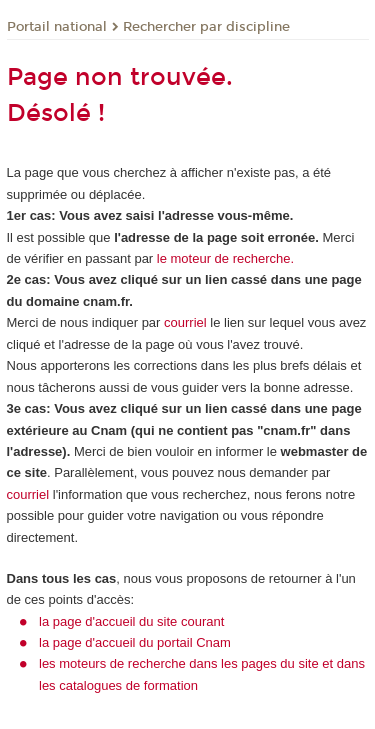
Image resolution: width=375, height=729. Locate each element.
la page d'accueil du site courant (131, 621)
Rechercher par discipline (206, 27)
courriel (185, 322)
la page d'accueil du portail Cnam (135, 642)
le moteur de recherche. (223, 258)
